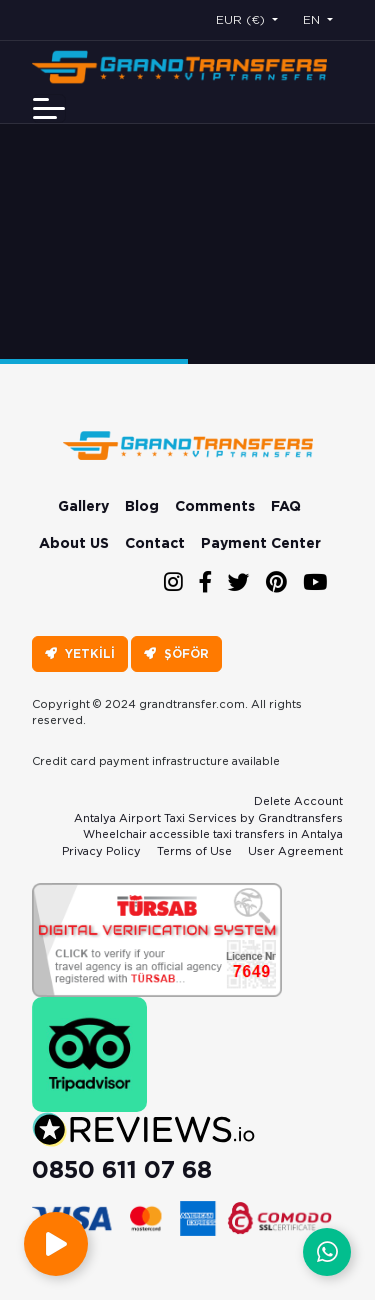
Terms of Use (194, 851)
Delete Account (298, 801)
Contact (155, 543)
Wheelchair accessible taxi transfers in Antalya (213, 834)
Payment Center (261, 543)
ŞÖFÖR (176, 653)
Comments (215, 506)
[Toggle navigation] (49, 108)
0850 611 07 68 (122, 1169)
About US (74, 543)
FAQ (286, 506)
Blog (142, 506)
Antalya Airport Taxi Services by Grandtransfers (208, 818)
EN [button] (313, 19)
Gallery (83, 506)
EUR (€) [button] (242, 19)
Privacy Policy (101, 851)
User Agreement (295, 851)
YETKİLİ (80, 653)
